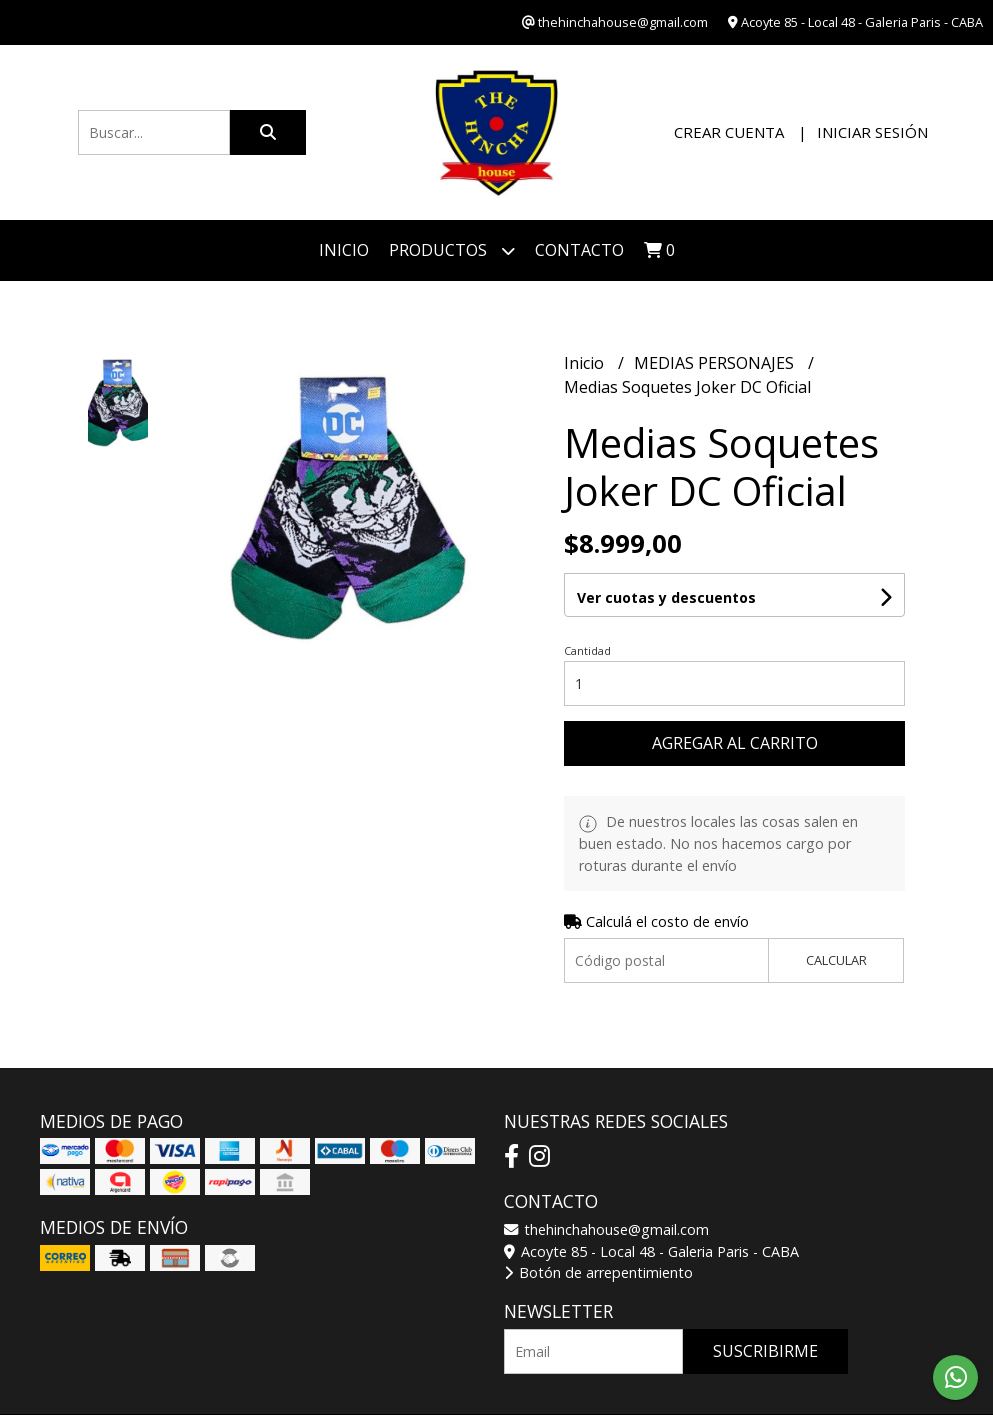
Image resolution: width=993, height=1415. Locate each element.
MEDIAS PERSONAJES (716, 363)
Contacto (579, 250)
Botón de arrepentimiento (598, 1272)
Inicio (344, 250)
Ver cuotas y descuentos (666, 597)
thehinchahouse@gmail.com (606, 1229)
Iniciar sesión (872, 132)
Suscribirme (765, 1351)
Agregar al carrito (735, 743)
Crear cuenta (729, 132)
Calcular (836, 960)
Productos (452, 250)
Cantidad (587, 650)
